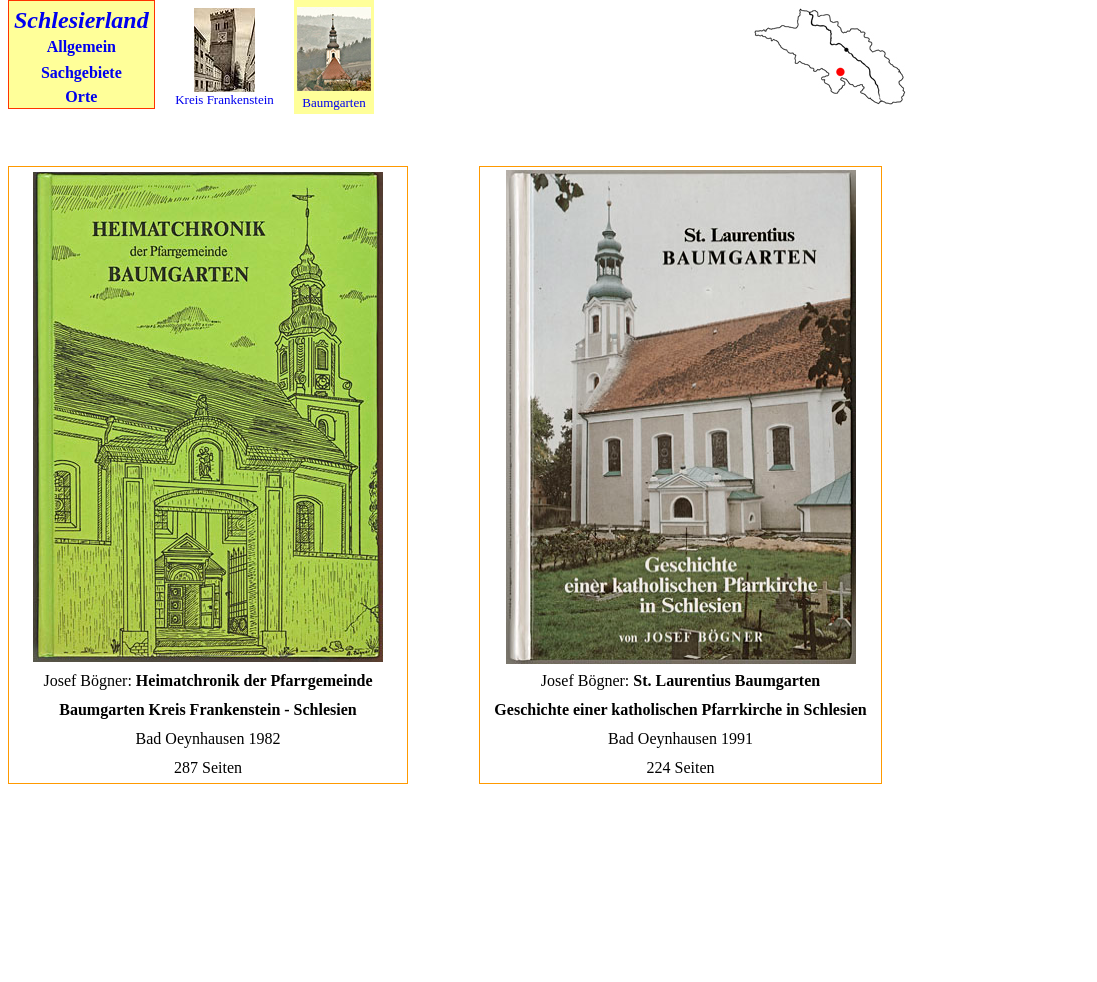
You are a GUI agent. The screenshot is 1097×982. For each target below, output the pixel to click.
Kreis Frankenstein (224, 99)
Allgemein (81, 46)
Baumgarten (334, 102)
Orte (81, 96)
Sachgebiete (81, 72)
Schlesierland (81, 20)
